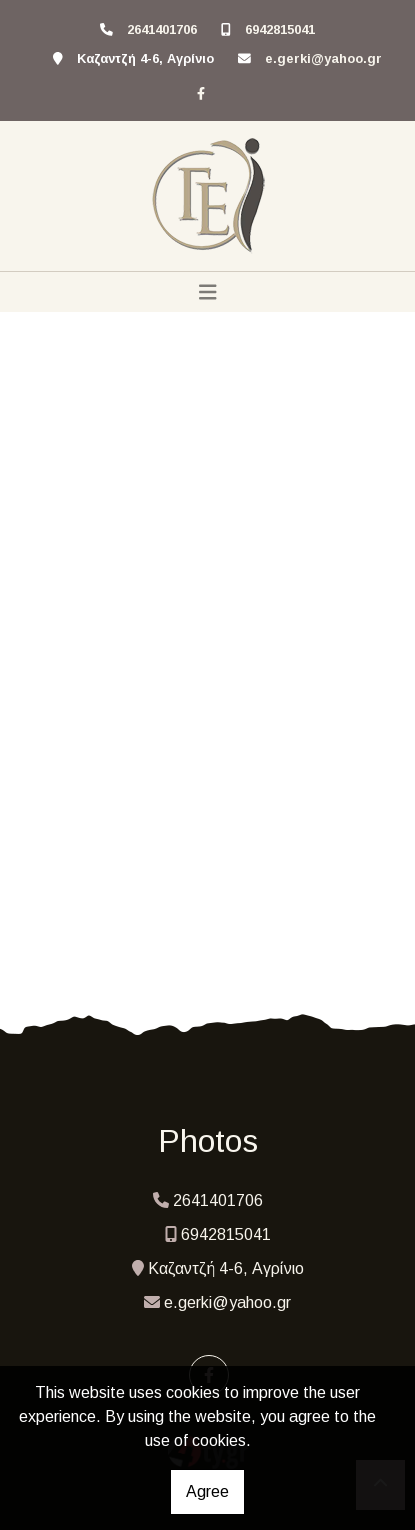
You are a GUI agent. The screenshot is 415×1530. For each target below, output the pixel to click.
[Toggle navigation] (208, 292)
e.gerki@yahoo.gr (323, 58)
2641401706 (162, 29)
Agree (207, 1491)
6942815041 (280, 29)
